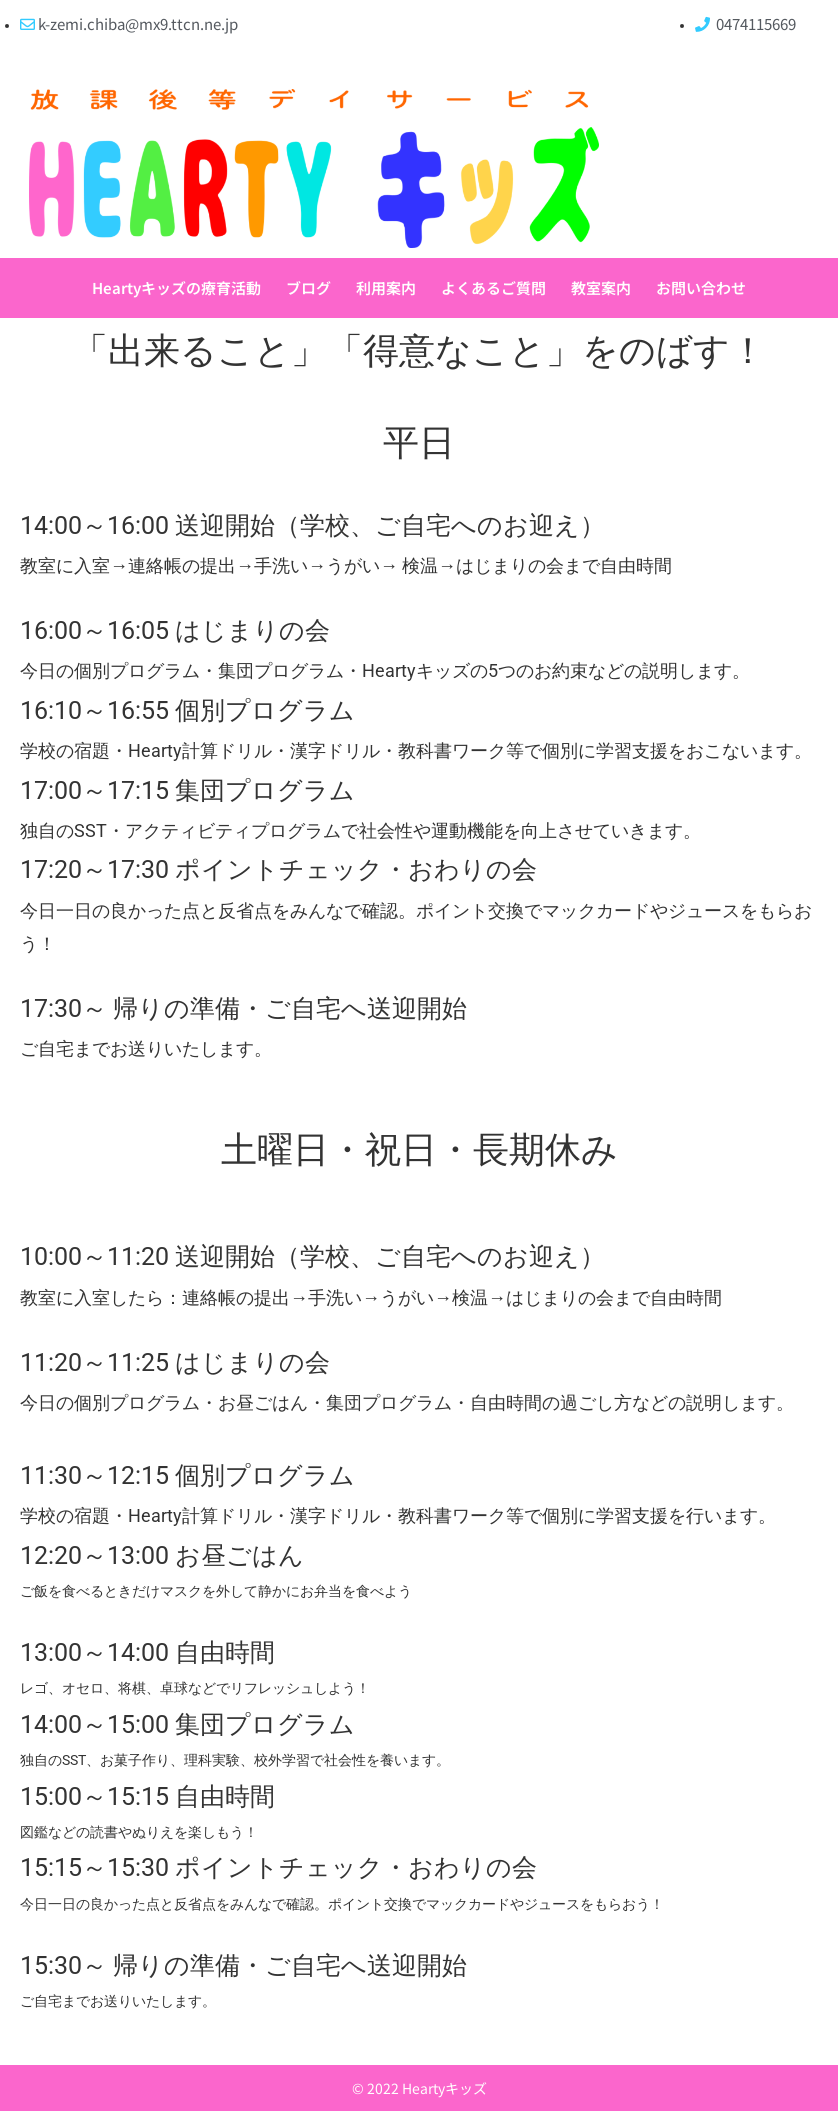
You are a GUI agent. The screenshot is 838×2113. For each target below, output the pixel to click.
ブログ (308, 288)
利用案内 (386, 288)
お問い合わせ (701, 288)
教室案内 (601, 288)
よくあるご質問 (493, 288)
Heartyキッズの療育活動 (176, 288)
